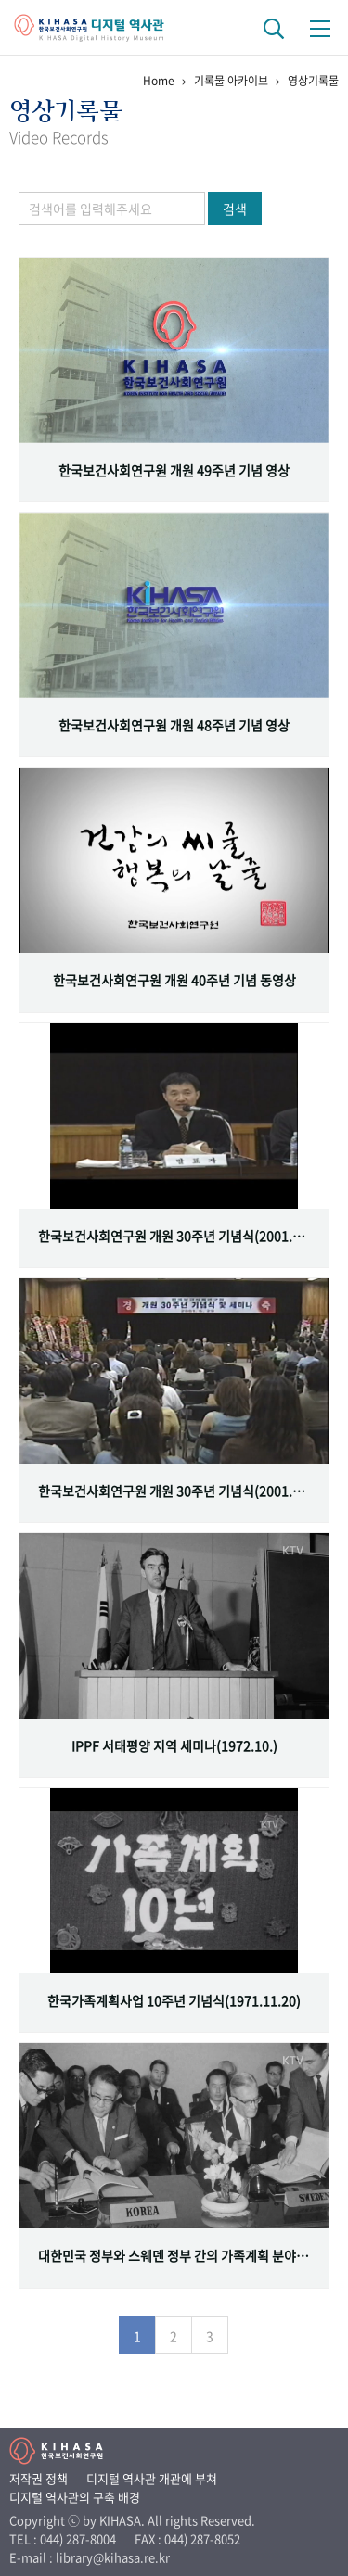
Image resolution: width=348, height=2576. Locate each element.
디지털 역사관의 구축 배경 (74, 2497)
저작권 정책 (38, 2478)
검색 (235, 208)
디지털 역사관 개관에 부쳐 (151, 2478)
